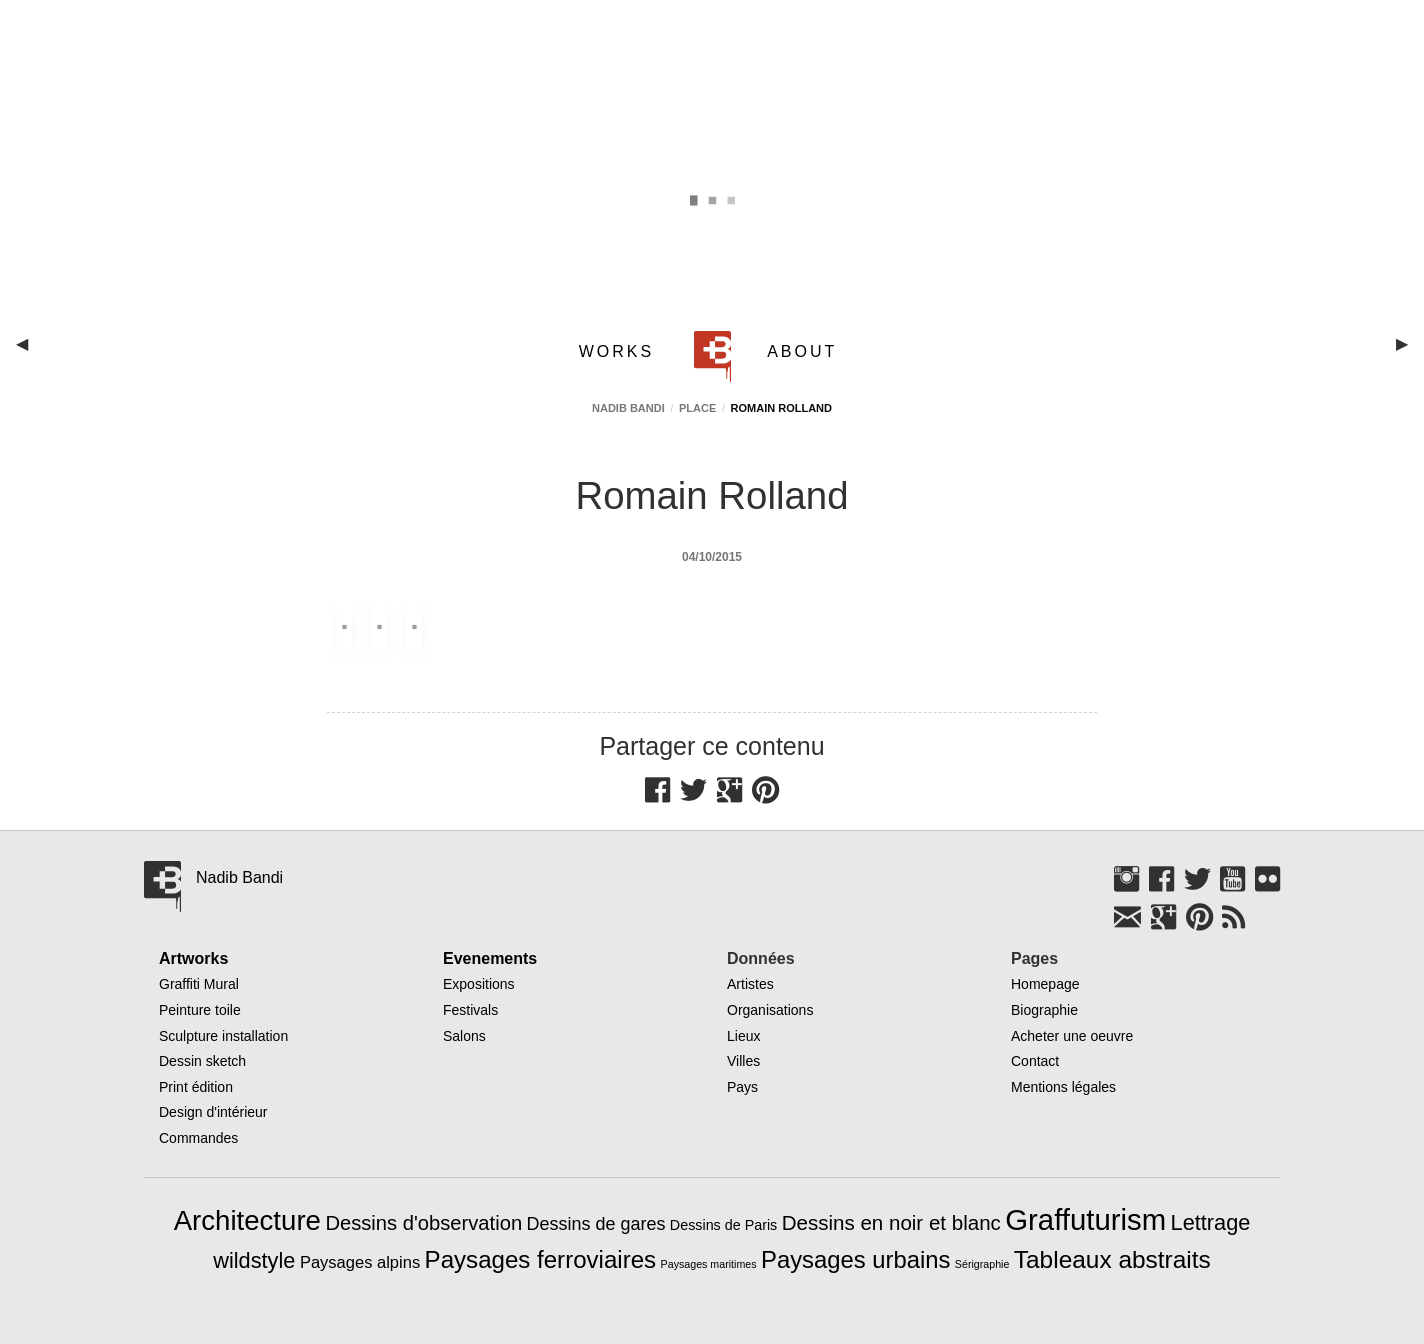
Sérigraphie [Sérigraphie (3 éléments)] (982, 1264)
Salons (464, 1036)
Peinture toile (200, 1010)
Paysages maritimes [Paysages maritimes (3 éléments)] (709, 1264)
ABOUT (802, 351)
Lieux (743, 1036)
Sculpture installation (223, 1036)
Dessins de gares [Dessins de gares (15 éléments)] (596, 1224)
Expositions (479, 984)
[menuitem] (620, 351)
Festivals (470, 1010)
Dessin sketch (202, 1061)
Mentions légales (1063, 1087)
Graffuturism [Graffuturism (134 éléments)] (1085, 1219)
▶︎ (1410, 352)
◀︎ (30, 352)
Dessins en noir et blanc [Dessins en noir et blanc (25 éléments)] (891, 1222)
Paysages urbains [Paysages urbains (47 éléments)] (855, 1259)
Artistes (750, 984)
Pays (742, 1087)
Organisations (770, 1010)
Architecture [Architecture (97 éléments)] (247, 1220)
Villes (743, 1061)
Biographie (1044, 1010)
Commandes (198, 1138)
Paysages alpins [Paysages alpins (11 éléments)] (360, 1262)
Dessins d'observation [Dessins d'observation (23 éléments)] (423, 1223)
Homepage (1045, 984)
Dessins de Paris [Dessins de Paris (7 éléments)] (723, 1225)
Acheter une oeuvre (1072, 1036)
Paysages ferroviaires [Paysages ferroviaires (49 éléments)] (541, 1259)
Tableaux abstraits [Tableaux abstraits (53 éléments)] (1112, 1259)
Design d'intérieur (213, 1112)
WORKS (616, 351)
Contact (1035, 1061)
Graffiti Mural (199, 984)
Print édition (196, 1087)
